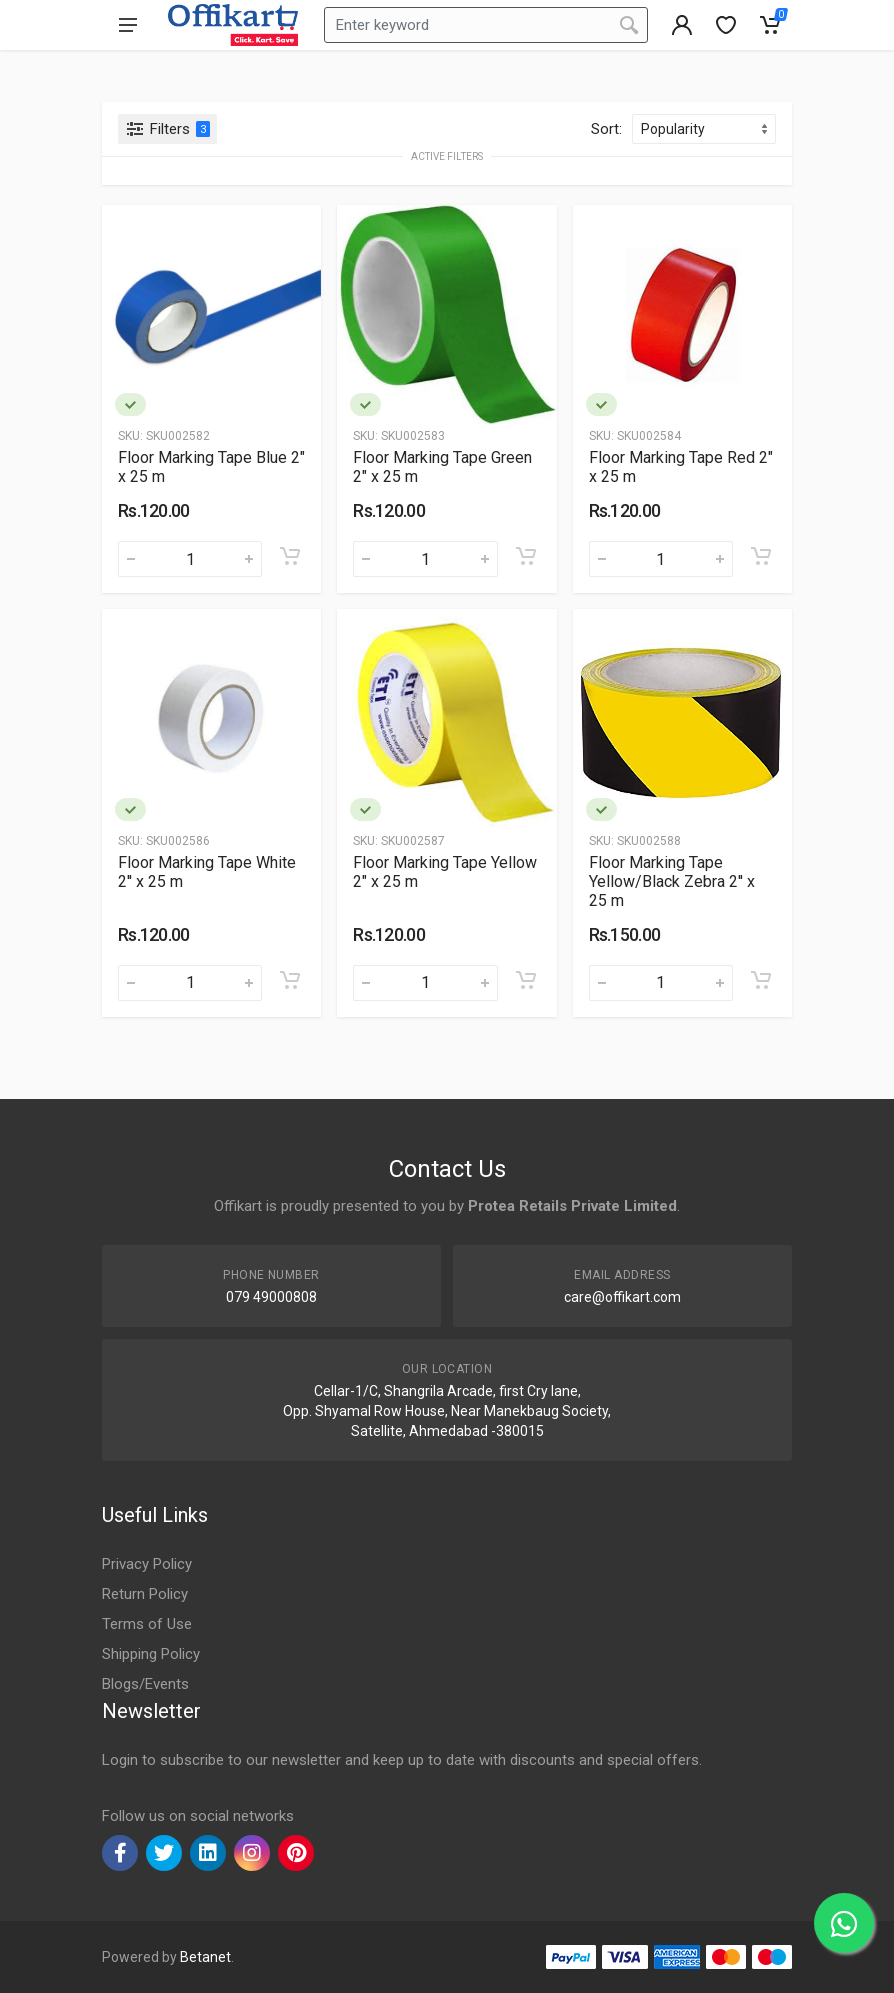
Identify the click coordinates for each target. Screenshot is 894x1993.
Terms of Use (147, 1624)
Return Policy (145, 1594)
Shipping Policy (151, 1654)
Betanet (205, 1957)
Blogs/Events (145, 1684)
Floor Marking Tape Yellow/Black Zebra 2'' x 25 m (672, 881)
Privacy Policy (147, 1564)
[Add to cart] (290, 556)
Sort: (606, 129)
